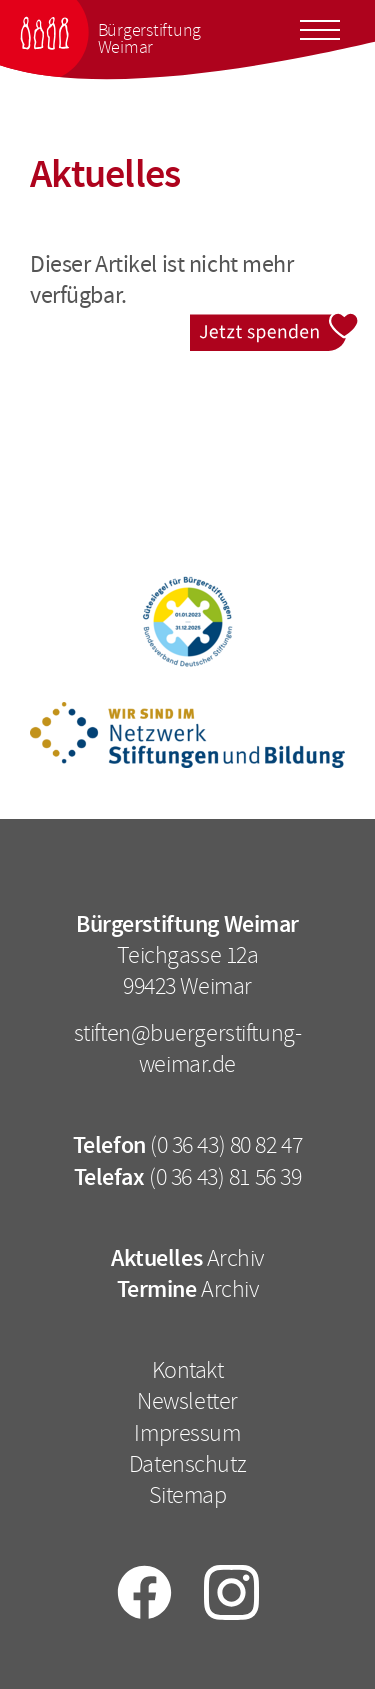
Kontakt (188, 1370)
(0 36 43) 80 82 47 (226, 1145)
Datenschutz (187, 1464)
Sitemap (188, 1495)
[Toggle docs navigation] (320, 27)
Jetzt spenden (274, 326)
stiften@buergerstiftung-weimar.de (188, 1048)
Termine (157, 1289)
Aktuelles (156, 1258)
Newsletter (187, 1401)
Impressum (187, 1433)
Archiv (235, 1258)
